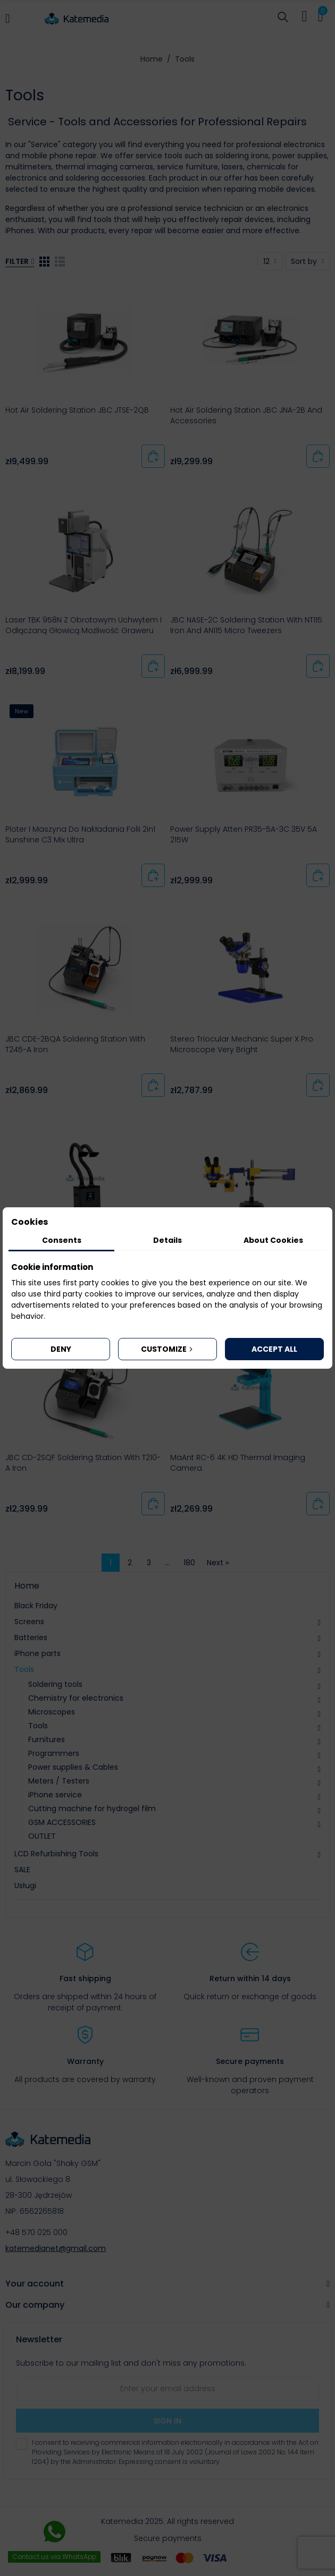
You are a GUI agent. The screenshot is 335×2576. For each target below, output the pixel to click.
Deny (61, 1349)
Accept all (274, 1349)
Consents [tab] (61, 1240)
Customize (168, 1349)
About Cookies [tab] (273, 1240)
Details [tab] (167, 1240)
